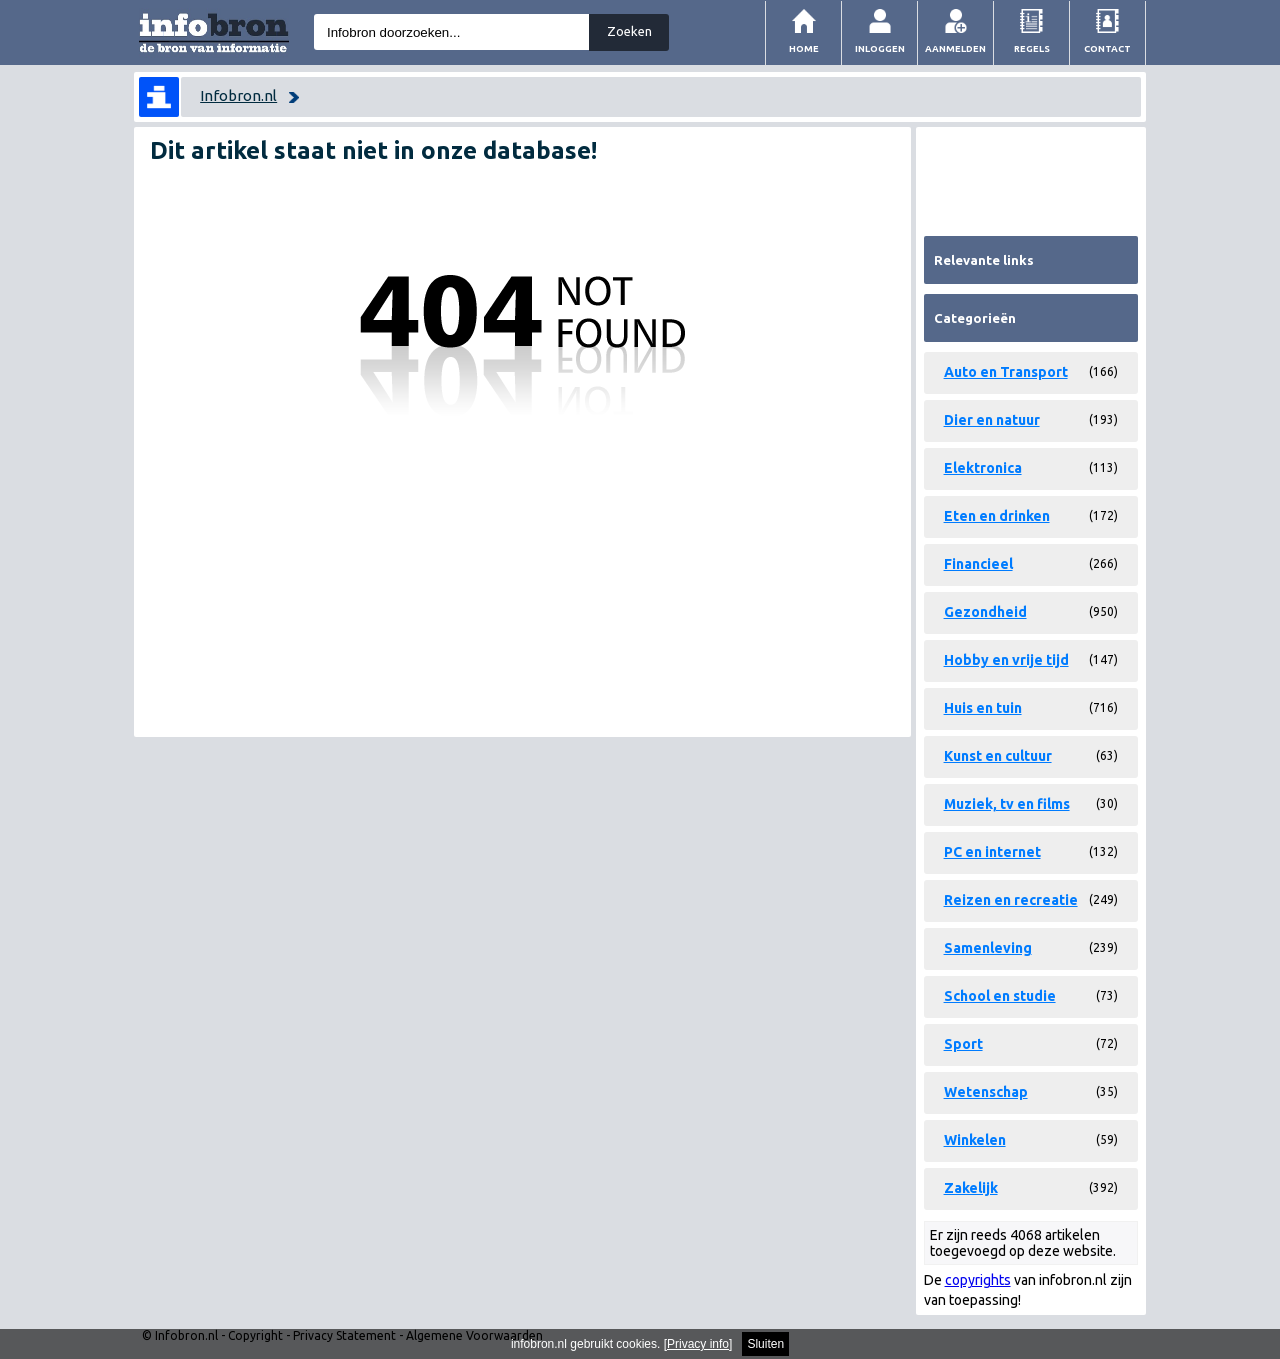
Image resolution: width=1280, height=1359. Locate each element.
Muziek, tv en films (1007, 804)
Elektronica (983, 468)
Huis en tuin (983, 708)
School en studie (1000, 996)
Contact (1107, 48)
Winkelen (975, 1140)
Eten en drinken (997, 516)
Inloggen (880, 48)
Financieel (978, 564)
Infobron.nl (238, 95)
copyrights (978, 1280)
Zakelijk (971, 1188)
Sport (963, 1044)
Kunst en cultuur (998, 756)
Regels (1032, 48)
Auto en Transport (1006, 372)
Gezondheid (985, 612)
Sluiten (765, 1344)
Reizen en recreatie (1011, 900)
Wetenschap (986, 1092)
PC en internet (992, 852)
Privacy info (698, 1344)
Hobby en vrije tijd (1006, 660)
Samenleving (988, 948)
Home (804, 48)
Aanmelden (955, 48)
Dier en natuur (992, 420)
